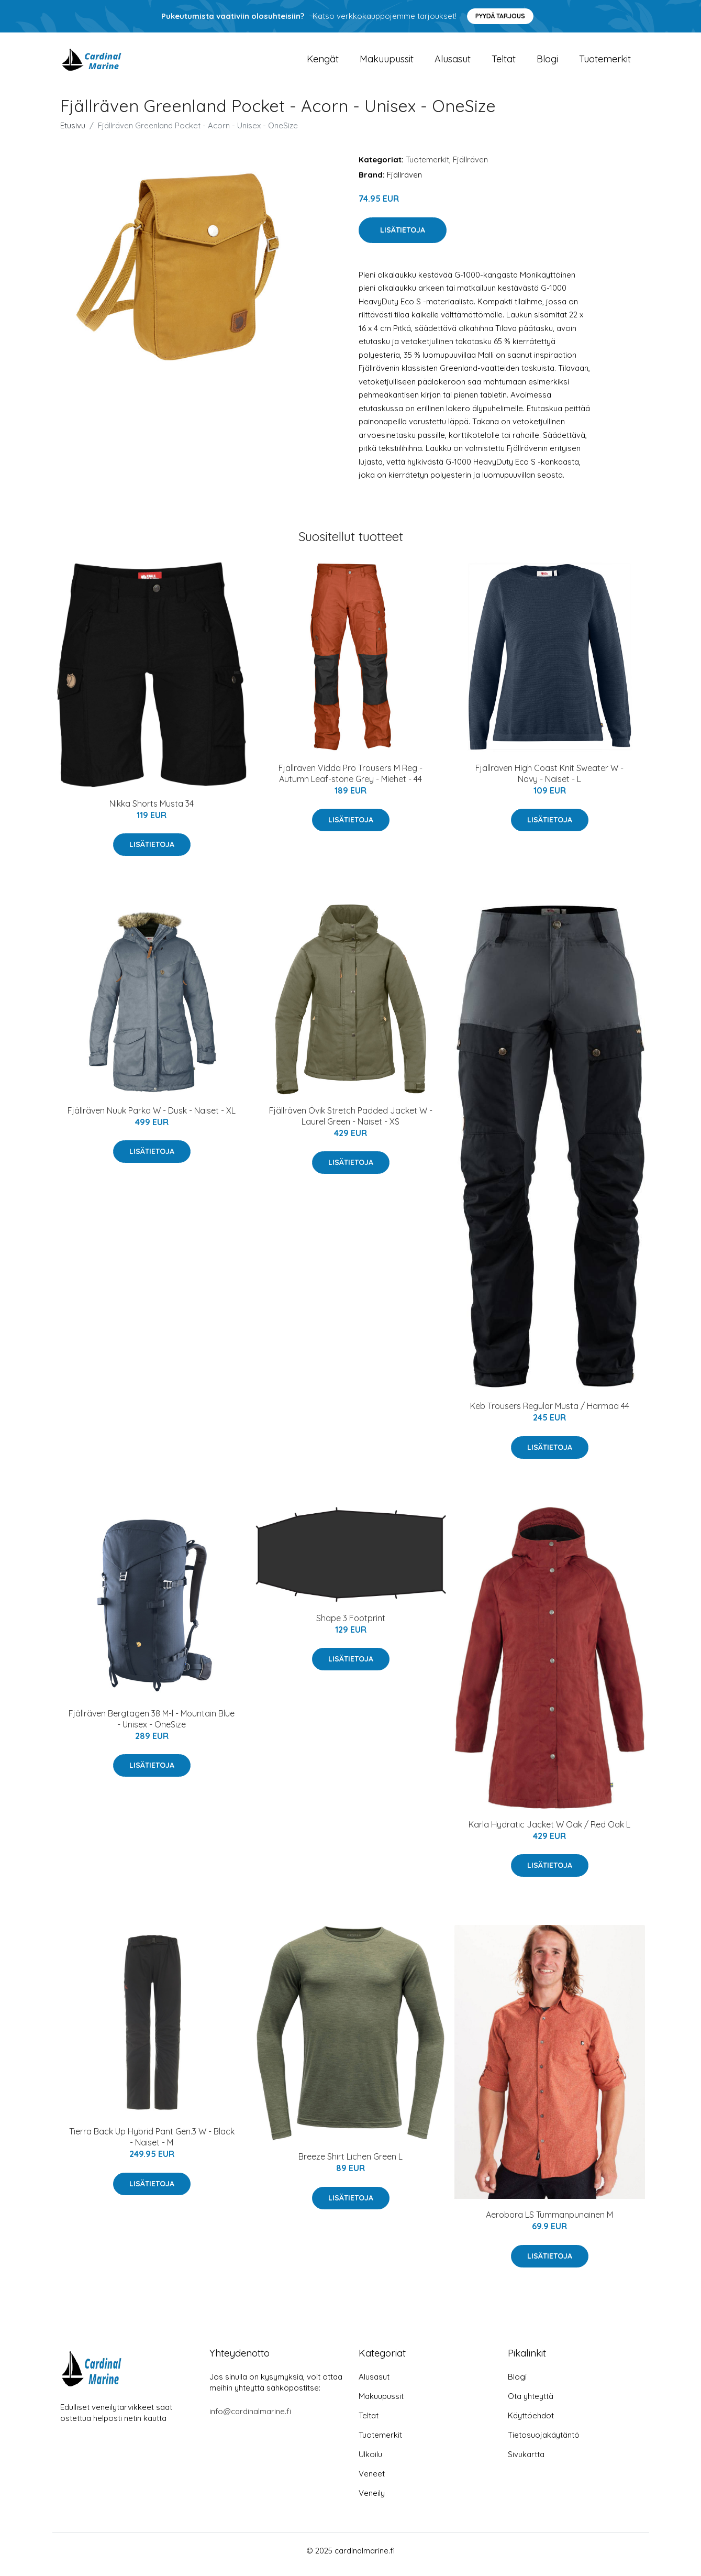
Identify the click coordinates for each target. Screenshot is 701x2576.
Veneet (372, 2481)
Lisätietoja (402, 237)
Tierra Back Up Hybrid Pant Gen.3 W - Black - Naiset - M (152, 2144)
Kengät (323, 63)
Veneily (372, 2500)
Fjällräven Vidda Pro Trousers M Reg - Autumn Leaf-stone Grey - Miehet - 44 (350, 780)
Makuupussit (387, 63)
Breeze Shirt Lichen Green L (350, 2164)
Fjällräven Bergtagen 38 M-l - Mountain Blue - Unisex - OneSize (152, 1726)
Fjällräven (470, 167)
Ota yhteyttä (530, 2403)
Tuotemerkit (605, 63)
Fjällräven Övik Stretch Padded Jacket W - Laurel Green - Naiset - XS (350, 1123)
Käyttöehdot (531, 2423)
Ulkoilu (370, 2462)
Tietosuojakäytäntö (544, 2442)
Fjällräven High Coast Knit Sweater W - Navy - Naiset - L (549, 780)
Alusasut (453, 63)
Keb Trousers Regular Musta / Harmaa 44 (549, 1413)
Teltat (504, 63)
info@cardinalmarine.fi (250, 2419)
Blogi (547, 63)
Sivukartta (526, 2462)
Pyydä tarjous (500, 16)
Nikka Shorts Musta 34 (151, 811)
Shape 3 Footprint (350, 1625)
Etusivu (72, 133)
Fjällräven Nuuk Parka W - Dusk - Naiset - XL (152, 1118)
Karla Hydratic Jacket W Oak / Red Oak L (549, 1831)
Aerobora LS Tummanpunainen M (549, 2222)
